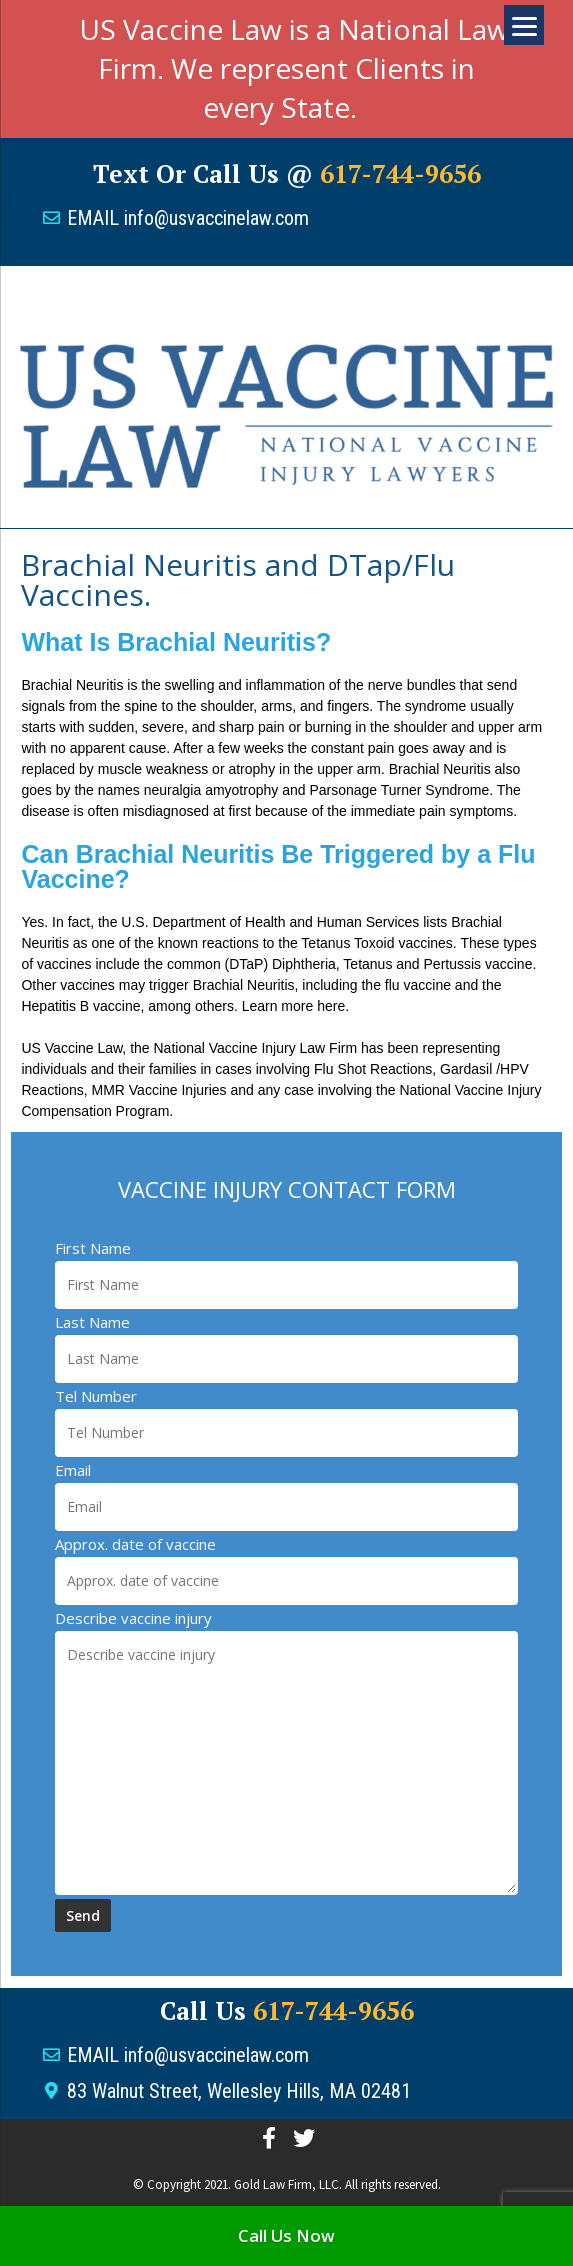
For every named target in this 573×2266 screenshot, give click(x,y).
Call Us (287, 2010)
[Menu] (524, 25)
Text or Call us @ (287, 173)
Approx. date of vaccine (135, 1544)
